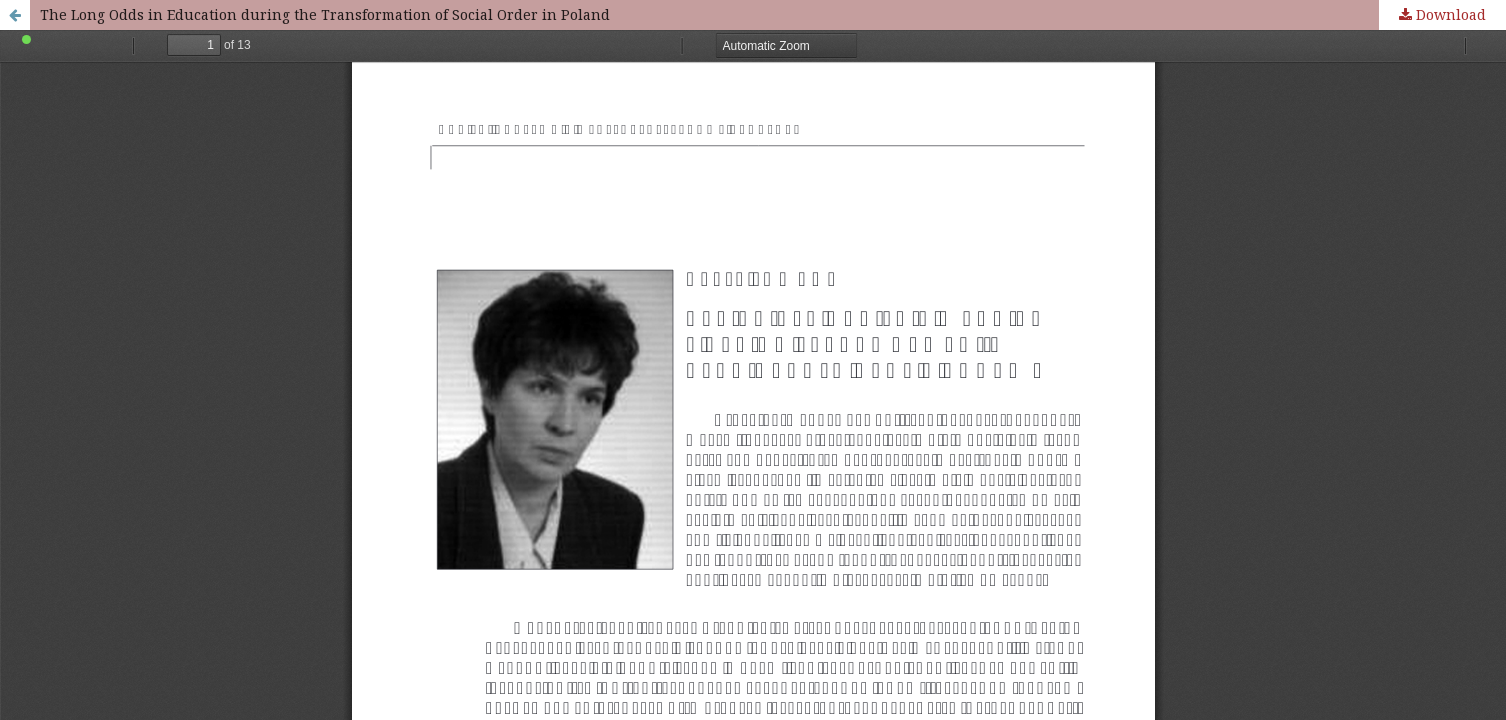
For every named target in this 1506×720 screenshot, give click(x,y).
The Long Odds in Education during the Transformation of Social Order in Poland (325, 14)
